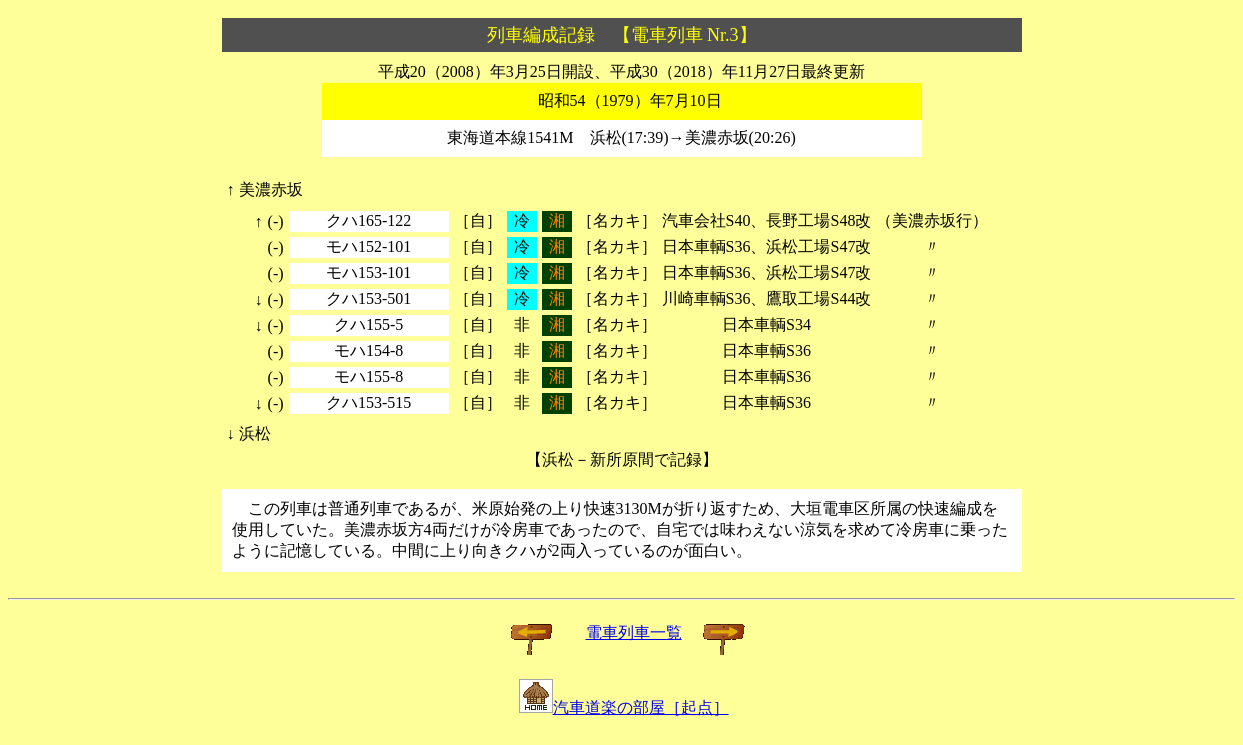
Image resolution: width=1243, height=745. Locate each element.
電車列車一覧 (634, 632)
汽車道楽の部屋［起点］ (624, 707)
